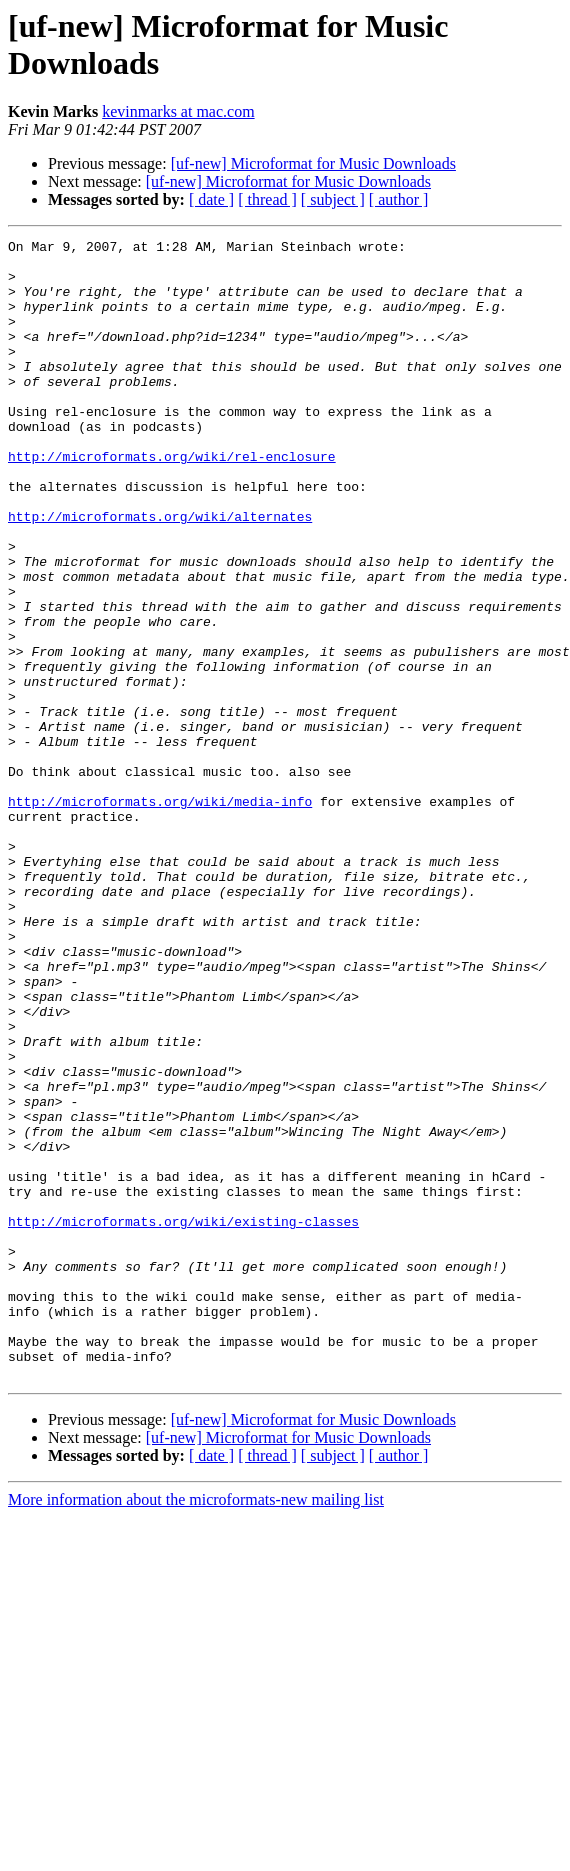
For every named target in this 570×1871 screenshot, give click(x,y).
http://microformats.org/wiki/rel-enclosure (172, 501)
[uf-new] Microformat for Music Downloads (313, 163)
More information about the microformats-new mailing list (196, 1727)
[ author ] (399, 199)
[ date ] (211, 199)
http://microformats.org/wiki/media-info (160, 915)
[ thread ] (267, 199)
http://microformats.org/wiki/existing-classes (183, 1419)
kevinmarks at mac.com (178, 111)
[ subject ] (333, 199)
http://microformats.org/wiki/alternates (160, 573)
